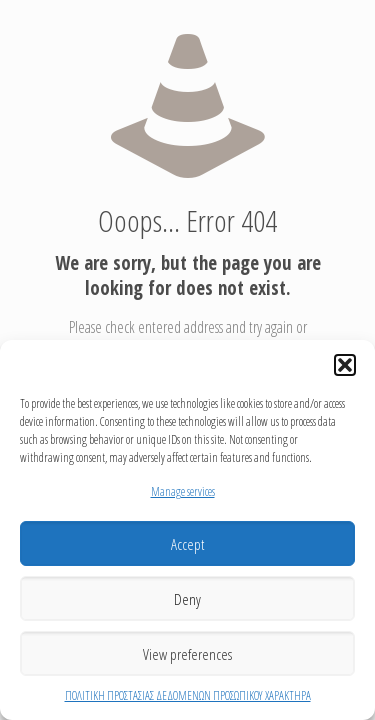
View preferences (187, 654)
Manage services (183, 491)
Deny (187, 599)
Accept (187, 544)
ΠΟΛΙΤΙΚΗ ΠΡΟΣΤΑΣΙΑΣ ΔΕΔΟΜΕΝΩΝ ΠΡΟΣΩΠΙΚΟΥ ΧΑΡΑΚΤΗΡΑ (188, 695)
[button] (345, 365)
